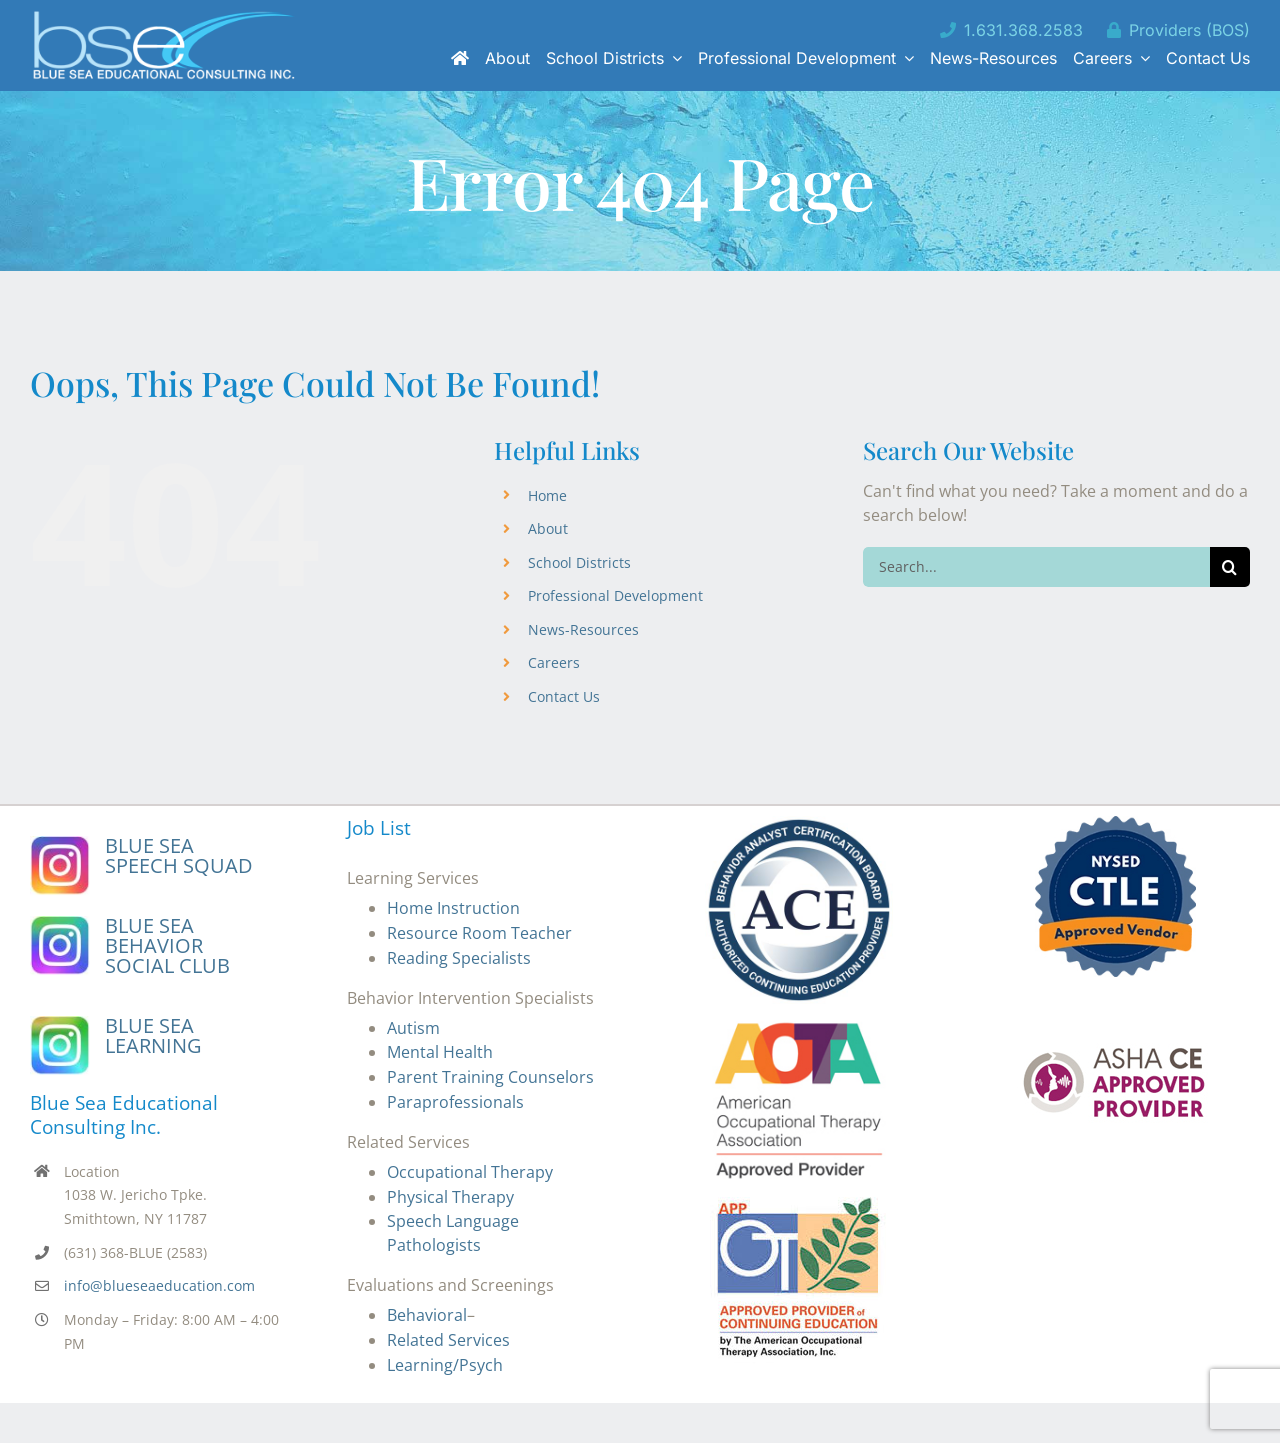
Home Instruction (453, 908)
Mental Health (440, 1052)
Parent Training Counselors (490, 1077)
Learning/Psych (445, 1365)
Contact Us (564, 696)
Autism (413, 1028)
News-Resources (583, 629)
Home (547, 495)
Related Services (448, 1340)
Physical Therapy (450, 1197)
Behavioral (427, 1315)
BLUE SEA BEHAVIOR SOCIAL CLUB (167, 945)
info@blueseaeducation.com (159, 1285)
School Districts (579, 562)
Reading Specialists (459, 958)
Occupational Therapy (470, 1172)
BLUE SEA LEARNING (153, 1035)
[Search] (1230, 567)
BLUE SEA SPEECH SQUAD (179, 855)
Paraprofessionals (455, 1102)
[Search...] (1036, 567)
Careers (554, 662)
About (548, 528)
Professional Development (615, 595)
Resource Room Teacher (479, 933)
